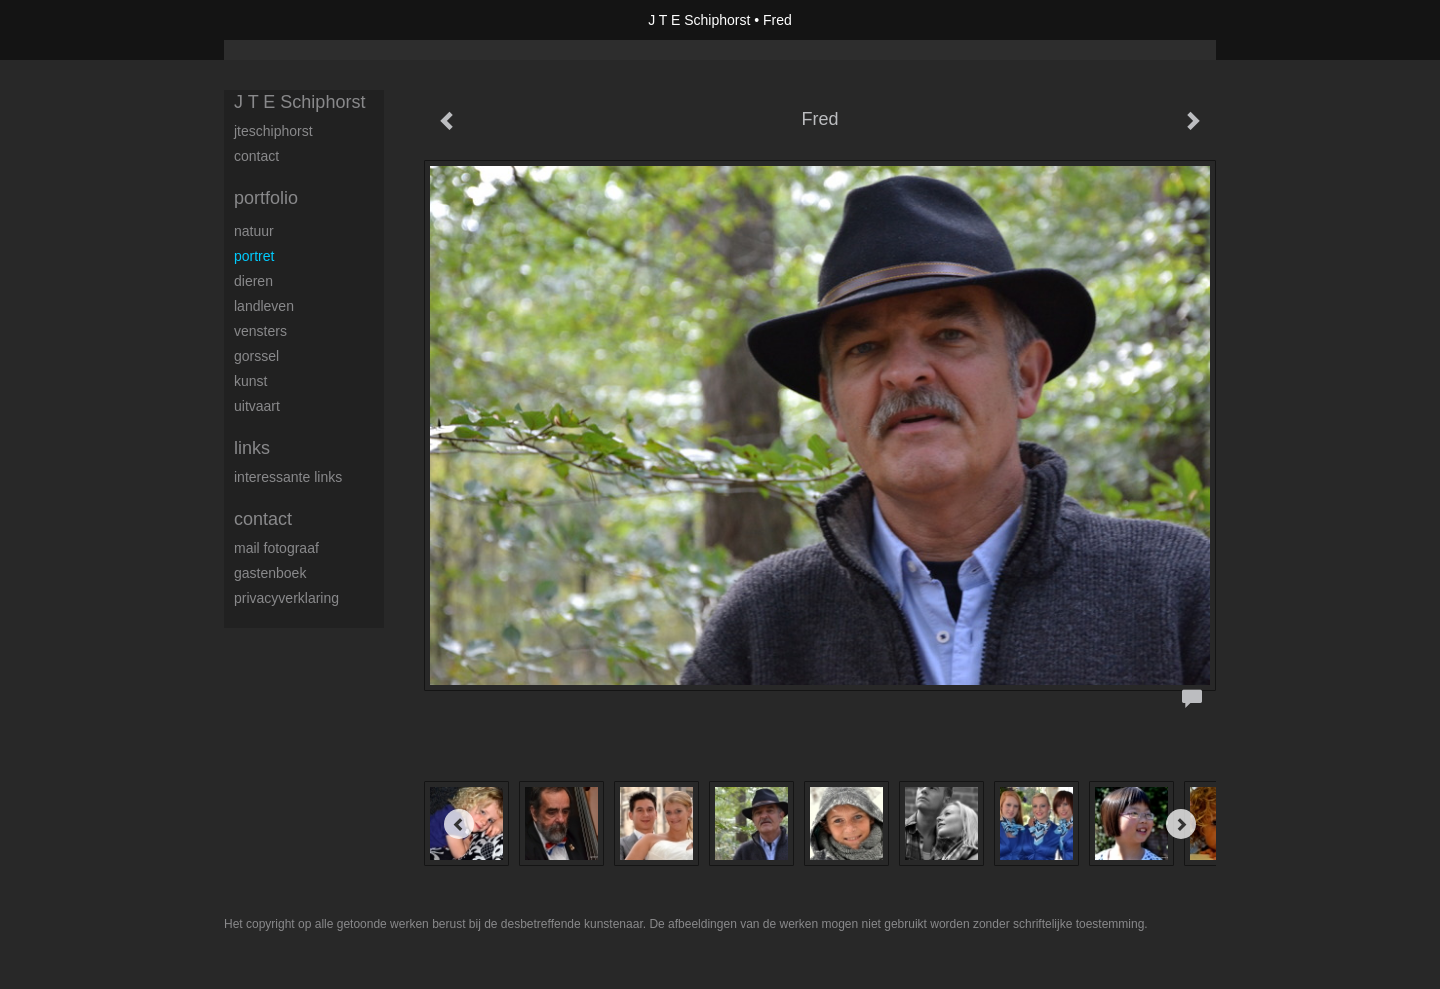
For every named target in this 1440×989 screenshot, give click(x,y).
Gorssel (256, 356)
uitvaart (257, 406)
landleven (264, 306)
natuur (254, 231)
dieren (253, 281)
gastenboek (270, 573)
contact (256, 156)
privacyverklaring (286, 598)
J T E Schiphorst (699, 20)
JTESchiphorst (273, 131)
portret (254, 256)
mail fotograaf (276, 548)
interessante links (288, 477)
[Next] (1181, 824)
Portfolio (266, 198)
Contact (263, 519)
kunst (250, 381)
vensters (260, 331)
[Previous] (459, 824)
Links (252, 448)
